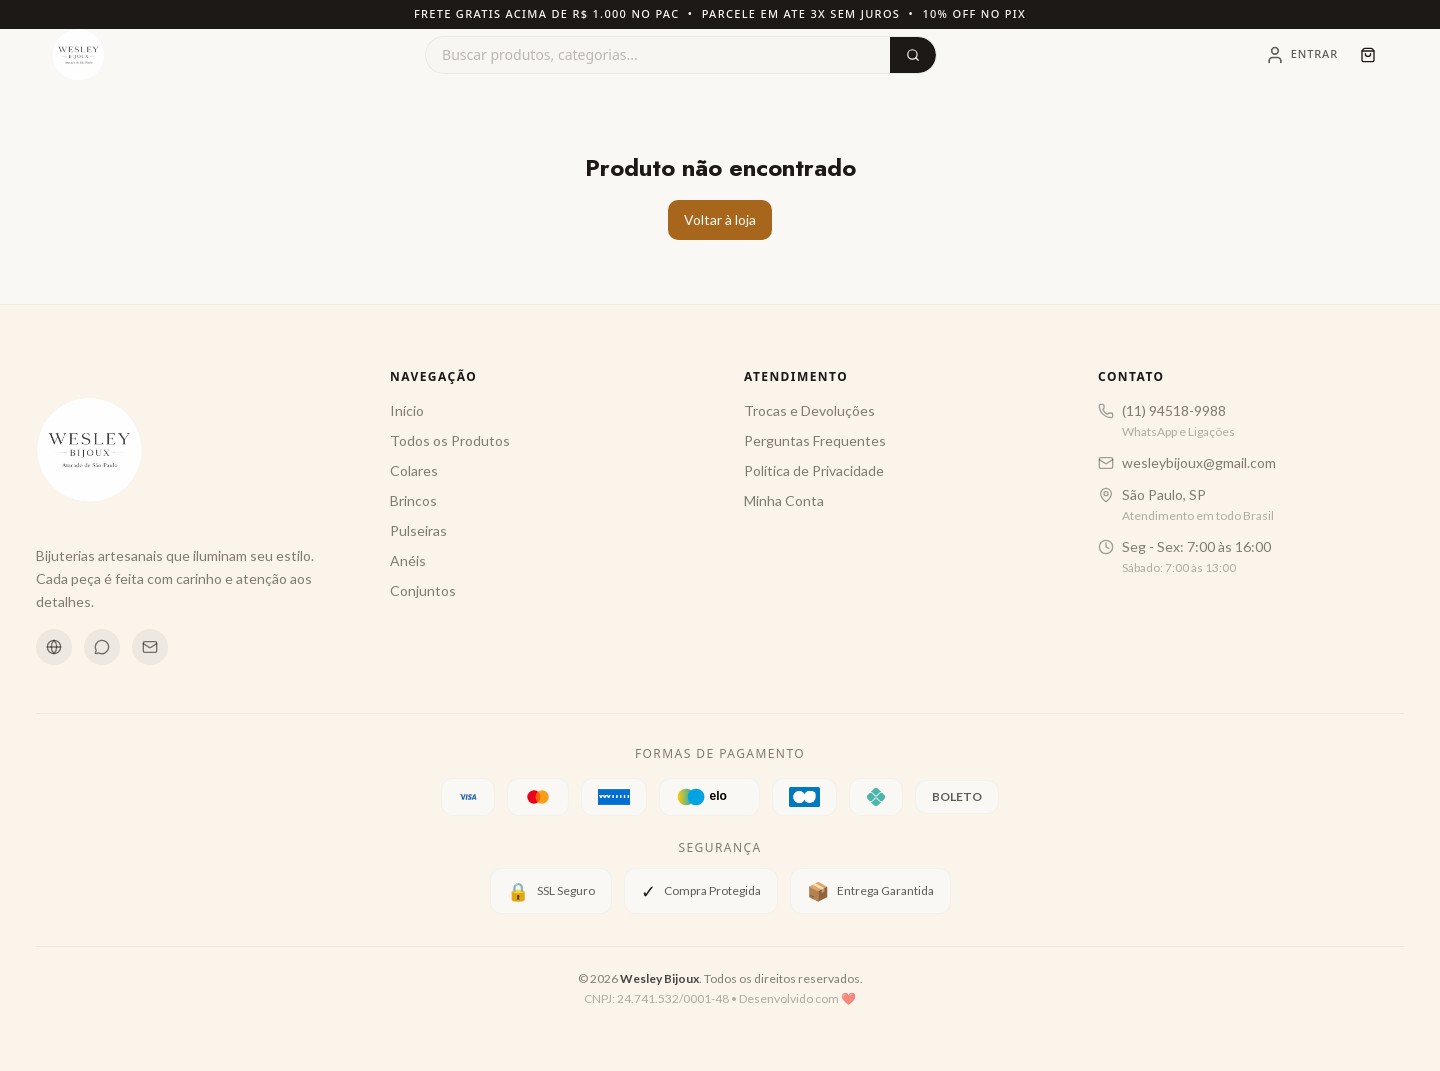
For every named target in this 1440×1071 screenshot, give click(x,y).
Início (407, 410)
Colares (414, 470)
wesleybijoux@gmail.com (1199, 462)
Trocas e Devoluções (809, 410)
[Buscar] (913, 55)
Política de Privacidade (814, 470)
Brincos (413, 500)
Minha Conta (784, 500)
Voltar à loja (720, 219)
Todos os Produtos (450, 440)
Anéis (408, 560)
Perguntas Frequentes (815, 440)
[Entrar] (1301, 55)
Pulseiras (418, 530)
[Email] (150, 647)
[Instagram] (54, 647)
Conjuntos (423, 590)
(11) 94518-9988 (1174, 410)
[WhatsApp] (102, 647)
